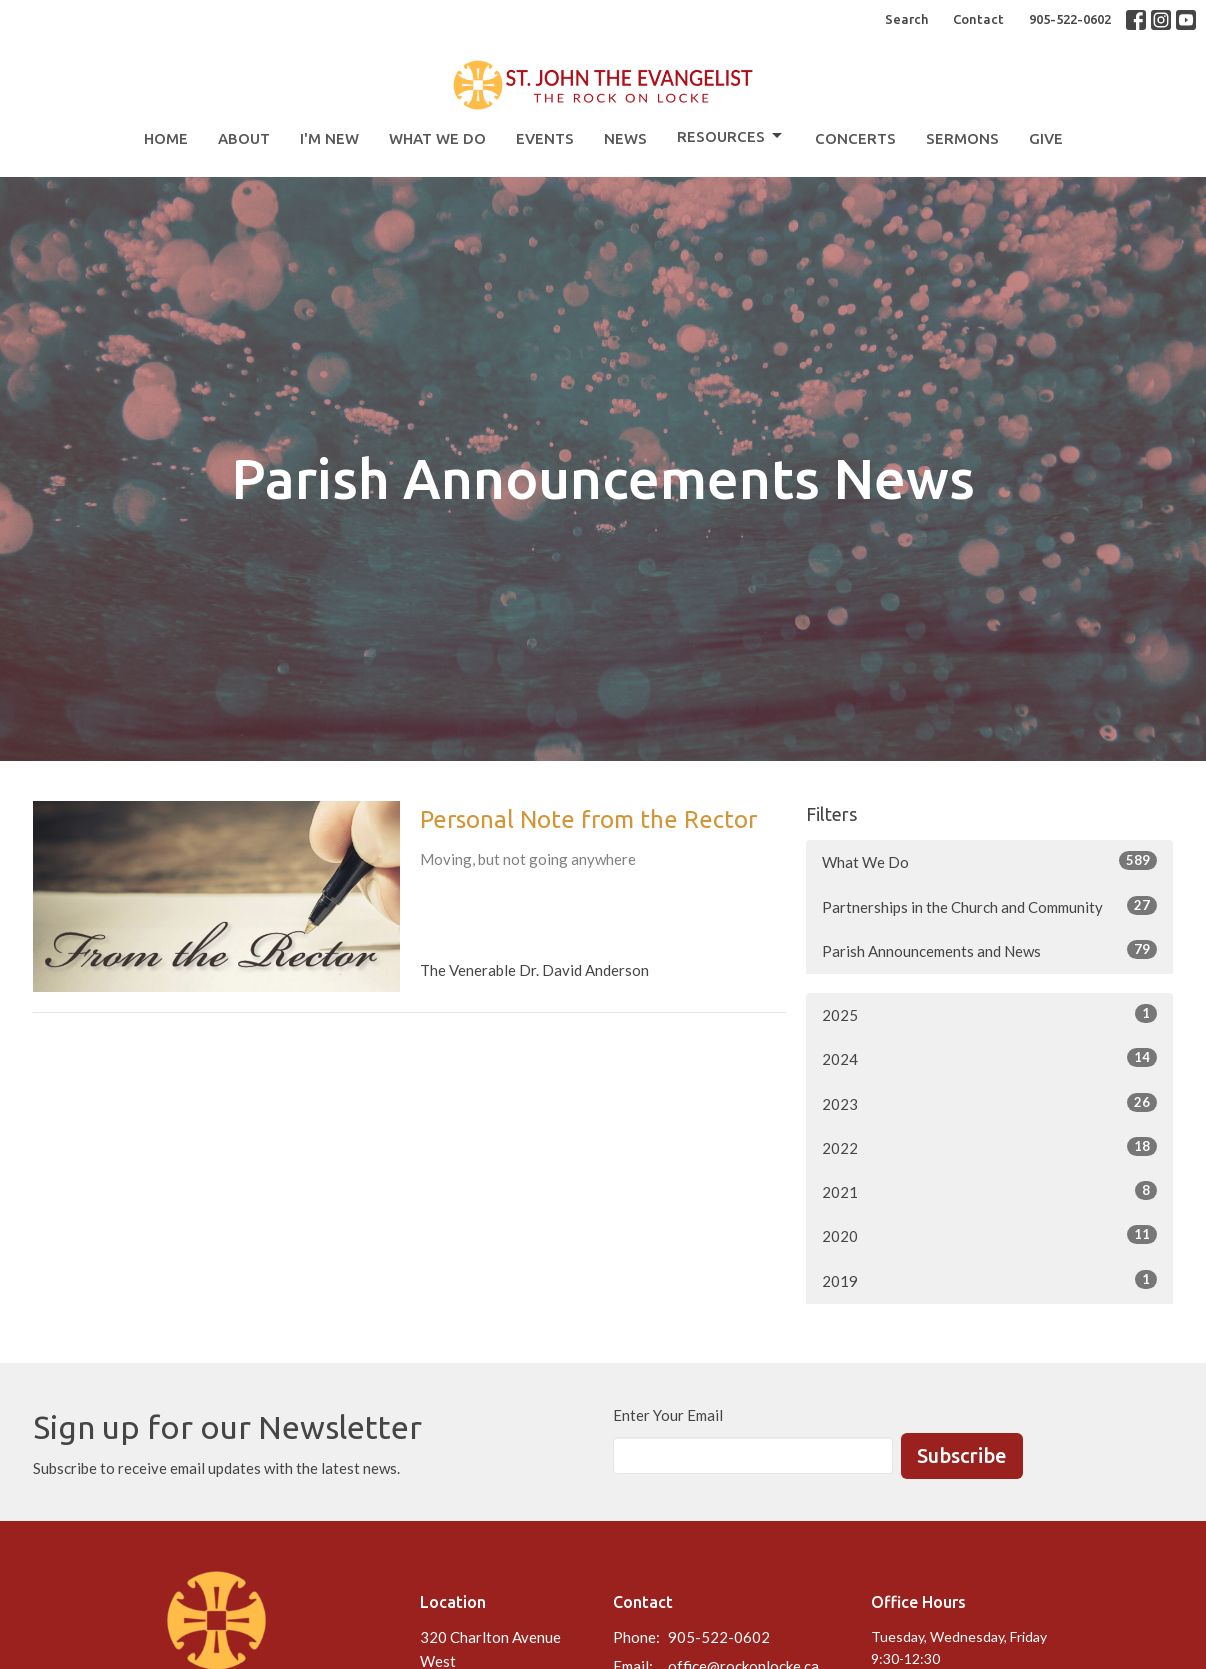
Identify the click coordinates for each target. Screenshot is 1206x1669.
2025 (989, 1014)
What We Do (437, 138)
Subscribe (962, 1455)
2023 (989, 1103)
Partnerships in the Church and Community (989, 906)
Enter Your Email (668, 1415)
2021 (989, 1191)
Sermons (962, 138)
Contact (978, 19)
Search (906, 19)
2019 (989, 1280)
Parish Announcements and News (989, 950)
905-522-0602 (1070, 19)
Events (545, 138)
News (625, 138)
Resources (731, 136)
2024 (989, 1058)
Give (1046, 138)
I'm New (329, 138)
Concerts (855, 138)
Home (166, 138)
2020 (989, 1235)
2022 (989, 1147)
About (244, 138)
